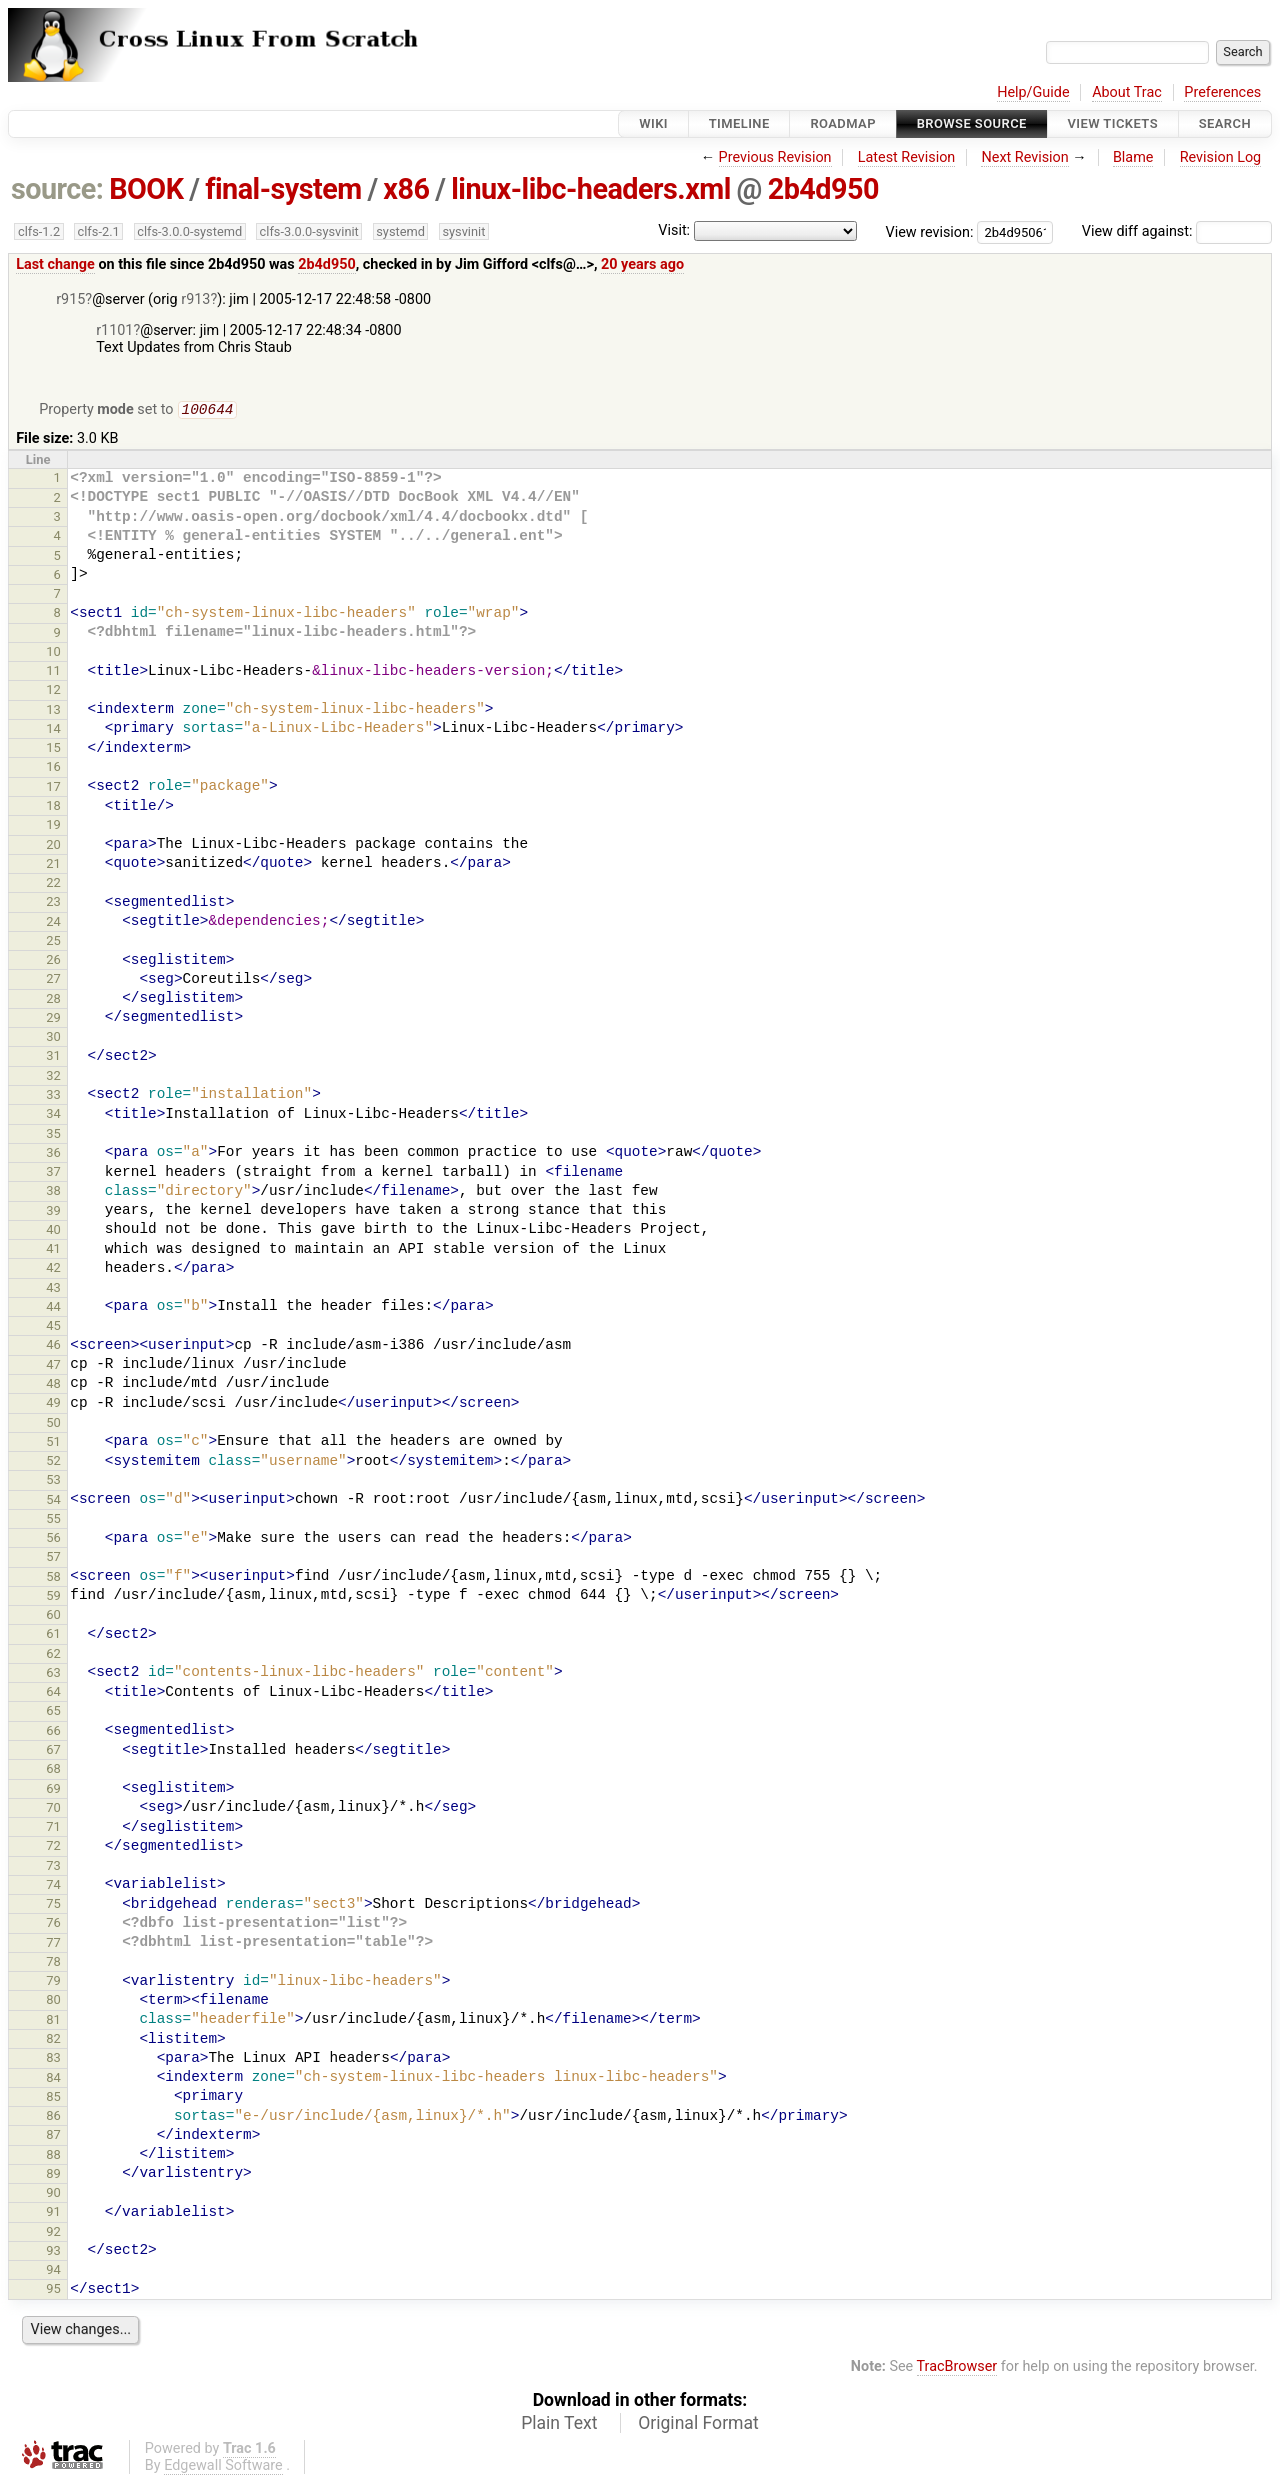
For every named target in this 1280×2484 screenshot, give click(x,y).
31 (53, 1057)
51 (53, 1443)
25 (53, 942)
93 (53, 2252)
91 (53, 2213)
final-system (283, 189)
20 (53, 846)
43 (53, 1289)
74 (53, 1886)
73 (53, 1867)
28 (53, 1000)
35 (53, 1135)
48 (53, 1385)
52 (53, 1462)
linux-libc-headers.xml (591, 189)
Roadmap (843, 123)
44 (53, 1308)
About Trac (1127, 92)
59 (53, 1597)
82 (53, 2040)
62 (53, 1655)
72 (53, 1847)
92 (53, 2233)
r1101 (114, 330)
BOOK (146, 189)
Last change (55, 264)
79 (53, 1982)
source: (57, 189)
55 (53, 1520)
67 (53, 1751)
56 (53, 1539)
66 (53, 1732)
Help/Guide (1033, 92)
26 (53, 961)
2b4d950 (823, 189)
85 (53, 2098)
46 (53, 1346)
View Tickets (1113, 123)
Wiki (653, 123)
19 (53, 826)
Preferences (1222, 92)
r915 (70, 299)
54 (53, 1501)
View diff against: (1177, 231)
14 (53, 730)
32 (53, 1077)
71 (53, 1828)
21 (53, 865)
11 (53, 672)
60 (53, 1616)
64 (53, 1693)
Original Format (698, 2425)
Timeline (739, 123)
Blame (1133, 157)
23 (53, 903)
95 (53, 2290)
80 (53, 2001)
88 (53, 2156)
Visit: (674, 230)
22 (53, 884)
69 (53, 1790)
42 (53, 1269)
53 (53, 1481)
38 (53, 1192)
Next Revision (1024, 157)
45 (53, 1327)
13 (53, 711)
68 (53, 1770)
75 (53, 1905)
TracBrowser (957, 2368)
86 (53, 2117)
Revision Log (1221, 157)
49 (53, 1404)
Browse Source (972, 123)
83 (53, 2059)
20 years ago (642, 264)
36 (53, 1154)
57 (53, 1558)
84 (53, 2079)
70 (53, 1809)
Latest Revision (907, 157)
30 (53, 1038)
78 (53, 1963)
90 (53, 2194)
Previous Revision (775, 157)
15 (53, 749)
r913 (195, 299)
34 (53, 1115)
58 (53, 1578)
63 (53, 1674)
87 (53, 2136)
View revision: (930, 231)
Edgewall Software (223, 2467)
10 (53, 653)
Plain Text (559, 2425)
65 (53, 1712)
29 (53, 1019)
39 (53, 1212)
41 (53, 1250)
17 (53, 788)
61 (53, 1635)
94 (53, 2271)
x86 (406, 189)
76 (53, 1924)
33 (53, 1096)
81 (53, 2021)
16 (53, 768)
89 (53, 2175)
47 (53, 1366)
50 (53, 1424)
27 (53, 980)
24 (53, 923)
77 (53, 1944)
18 (53, 807)
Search (1225, 123)
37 (53, 1173)
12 (53, 691)
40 (53, 1231)
